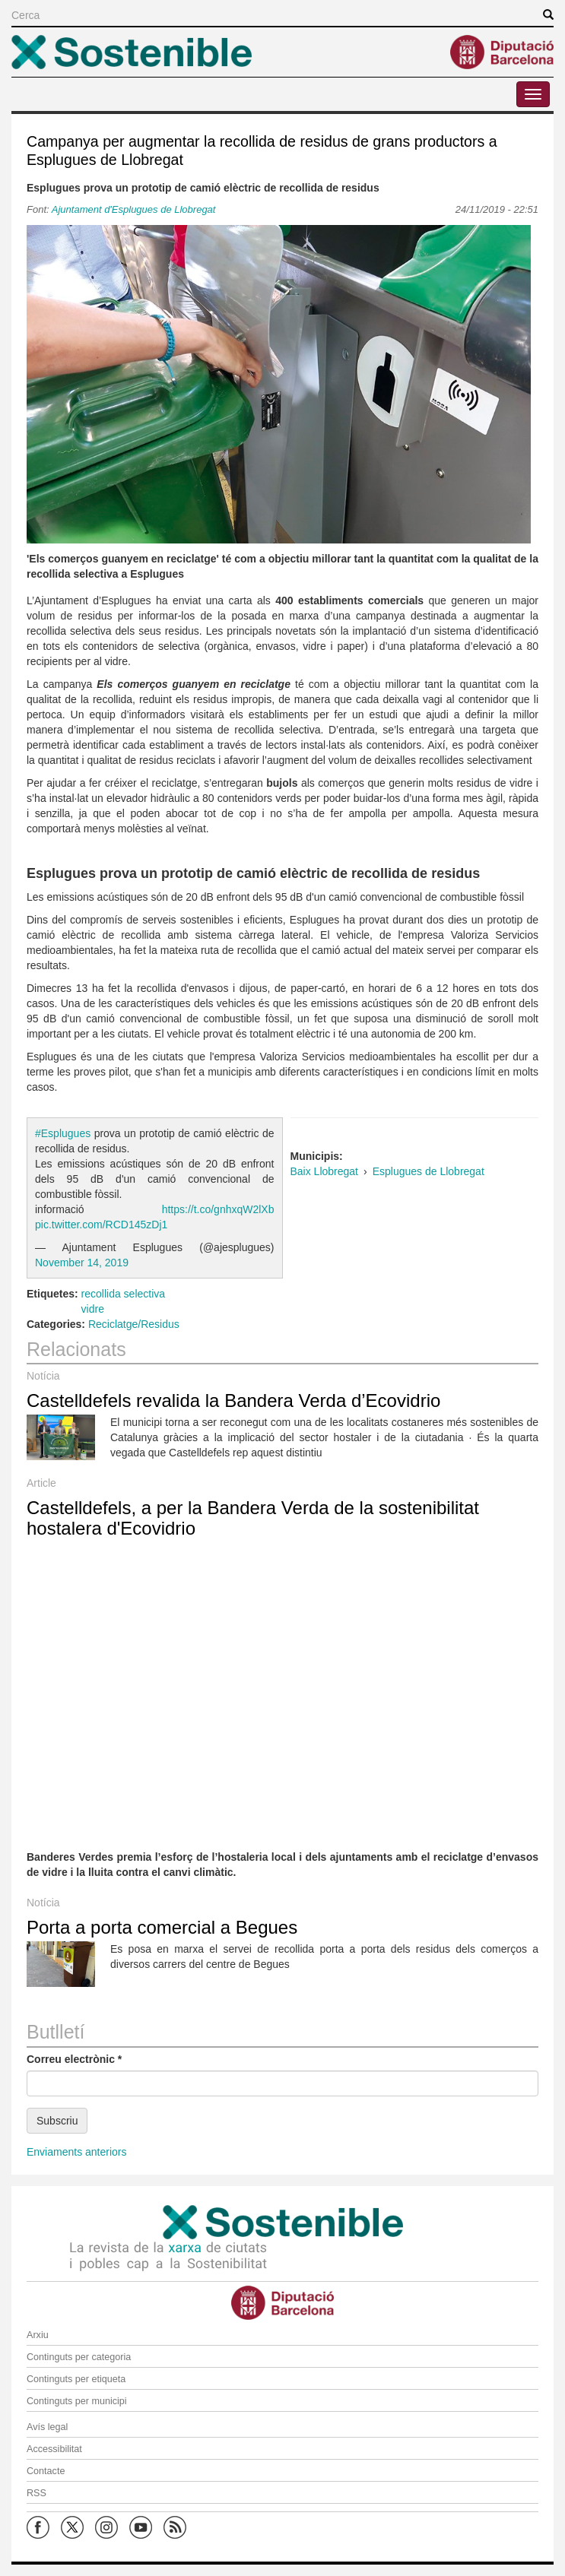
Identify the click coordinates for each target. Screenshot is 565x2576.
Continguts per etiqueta (76, 2379)
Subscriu (57, 2121)
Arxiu (38, 2335)
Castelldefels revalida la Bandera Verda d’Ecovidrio (233, 1400)
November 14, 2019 (82, 1262)
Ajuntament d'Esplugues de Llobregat (134, 209)
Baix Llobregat (324, 1171)
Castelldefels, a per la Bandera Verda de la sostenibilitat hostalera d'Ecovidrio (253, 1517)
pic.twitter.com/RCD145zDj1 (101, 1224)
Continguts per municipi (77, 2401)
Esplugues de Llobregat (428, 1171)
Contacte (46, 2471)
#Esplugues (62, 1133)
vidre (92, 1309)
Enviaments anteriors (77, 2152)
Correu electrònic (74, 2059)
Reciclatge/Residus (133, 1324)
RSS (36, 2493)
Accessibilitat (54, 2449)
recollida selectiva (123, 1294)
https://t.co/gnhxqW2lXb (218, 1209)
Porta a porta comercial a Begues (162, 1927)
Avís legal (47, 2427)
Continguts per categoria (79, 2357)
